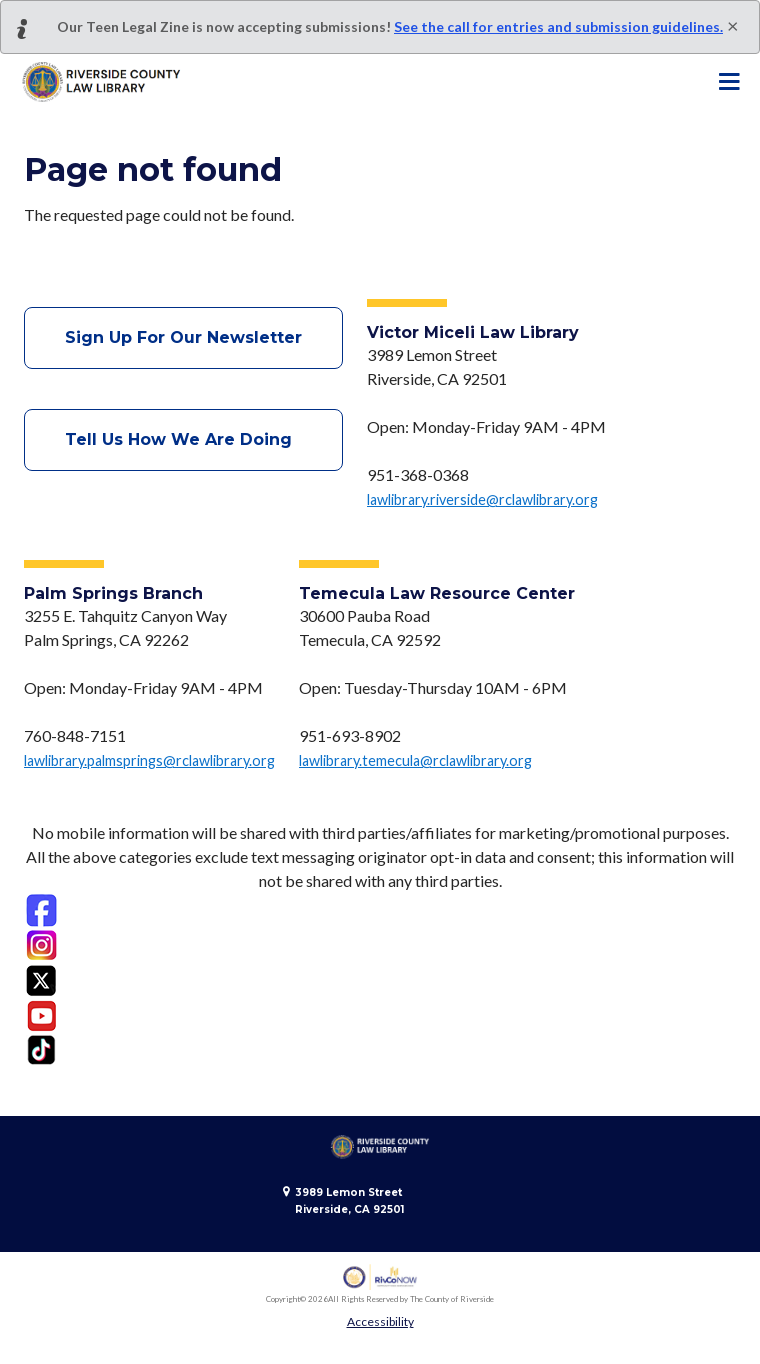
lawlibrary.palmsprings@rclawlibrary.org (149, 760)
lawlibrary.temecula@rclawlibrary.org (415, 760)
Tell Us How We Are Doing (183, 439)
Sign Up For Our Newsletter (183, 337)
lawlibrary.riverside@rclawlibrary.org (482, 499)
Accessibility (380, 1321)
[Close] (733, 25)
